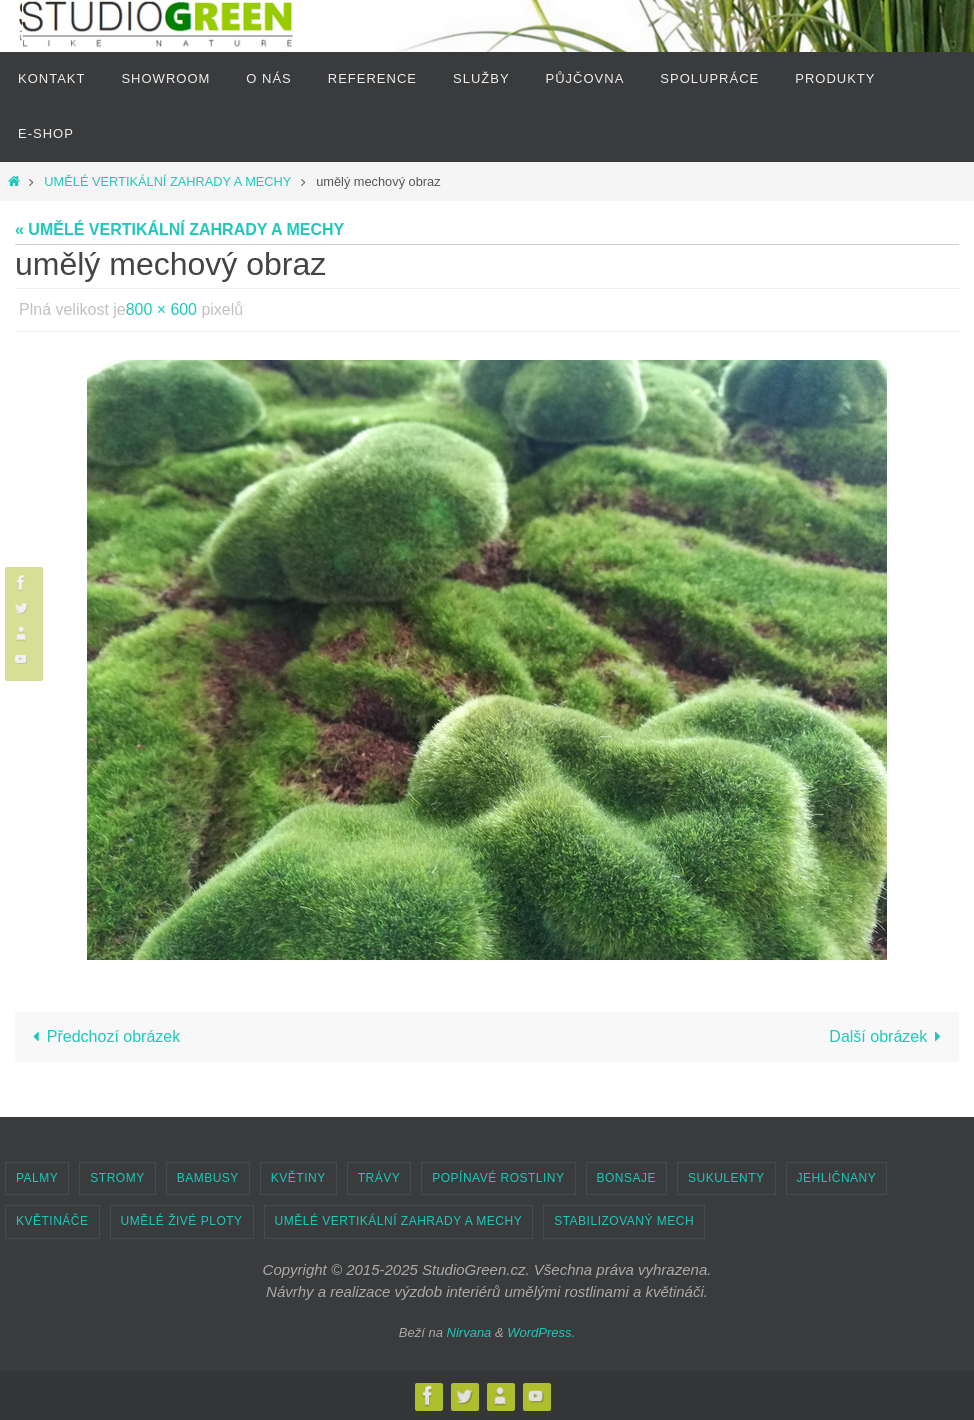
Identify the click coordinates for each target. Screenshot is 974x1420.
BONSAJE (627, 1178)
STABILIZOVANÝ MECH (624, 1221)
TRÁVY (379, 1178)
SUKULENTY (726, 1178)
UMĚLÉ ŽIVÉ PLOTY (182, 1221)
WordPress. (541, 1332)
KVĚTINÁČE (52, 1221)
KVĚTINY (298, 1178)
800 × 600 (162, 309)
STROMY (117, 1178)
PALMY (37, 1178)
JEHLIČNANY (837, 1178)
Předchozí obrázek (102, 1036)
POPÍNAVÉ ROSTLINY (498, 1178)
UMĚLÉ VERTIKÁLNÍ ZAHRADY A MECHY (167, 181)
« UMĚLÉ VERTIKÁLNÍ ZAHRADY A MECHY (179, 229)
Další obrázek (889, 1036)
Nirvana (469, 1332)
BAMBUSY (208, 1178)
